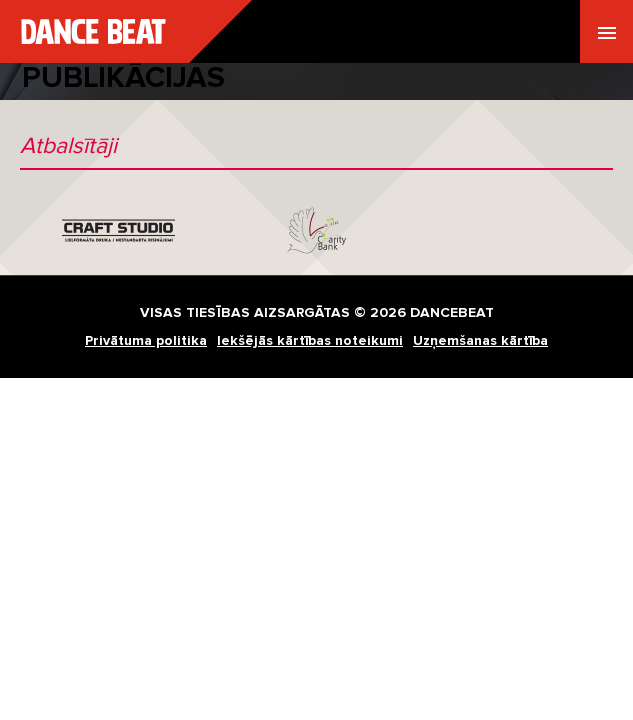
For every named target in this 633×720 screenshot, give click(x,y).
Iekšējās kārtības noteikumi (310, 340)
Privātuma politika (146, 340)
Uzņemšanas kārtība (480, 340)
